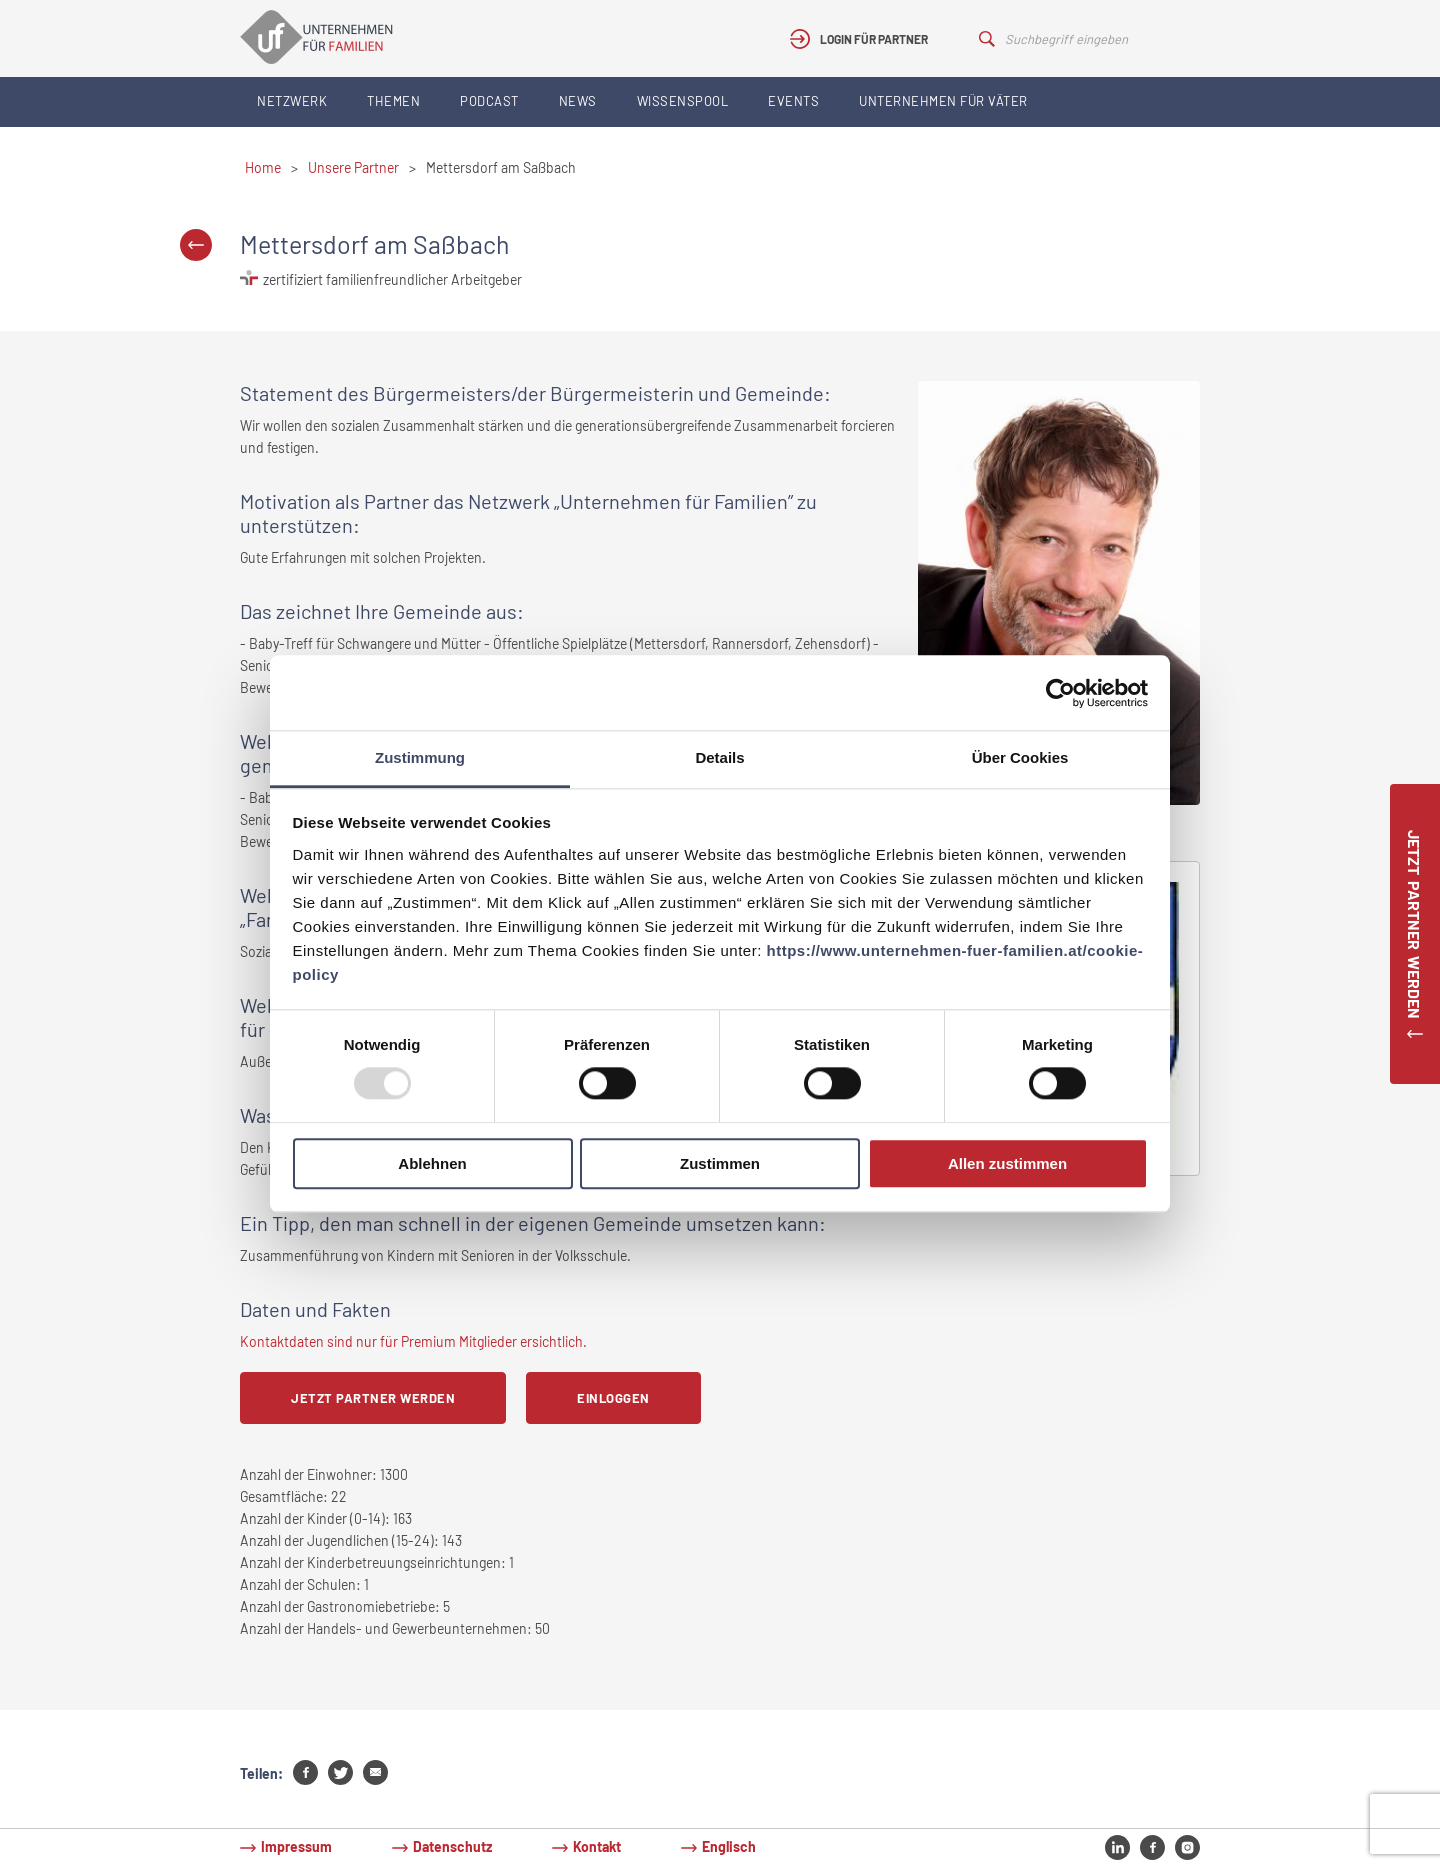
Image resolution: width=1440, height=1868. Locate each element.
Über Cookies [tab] (1020, 757)
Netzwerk (292, 101)
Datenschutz (452, 1846)
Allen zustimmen (1007, 1163)
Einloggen (613, 1398)
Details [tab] (719, 757)
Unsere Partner (353, 167)
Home (263, 167)
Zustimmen (720, 1163)
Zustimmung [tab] (420, 757)
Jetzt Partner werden (373, 1398)
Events (793, 101)
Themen (393, 101)
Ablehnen (432, 1163)
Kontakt (597, 1846)
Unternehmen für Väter (943, 101)
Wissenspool (683, 101)
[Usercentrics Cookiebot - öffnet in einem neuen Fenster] (1060, 693)
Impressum (296, 1846)
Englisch (729, 1846)
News (578, 101)
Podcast (489, 101)
